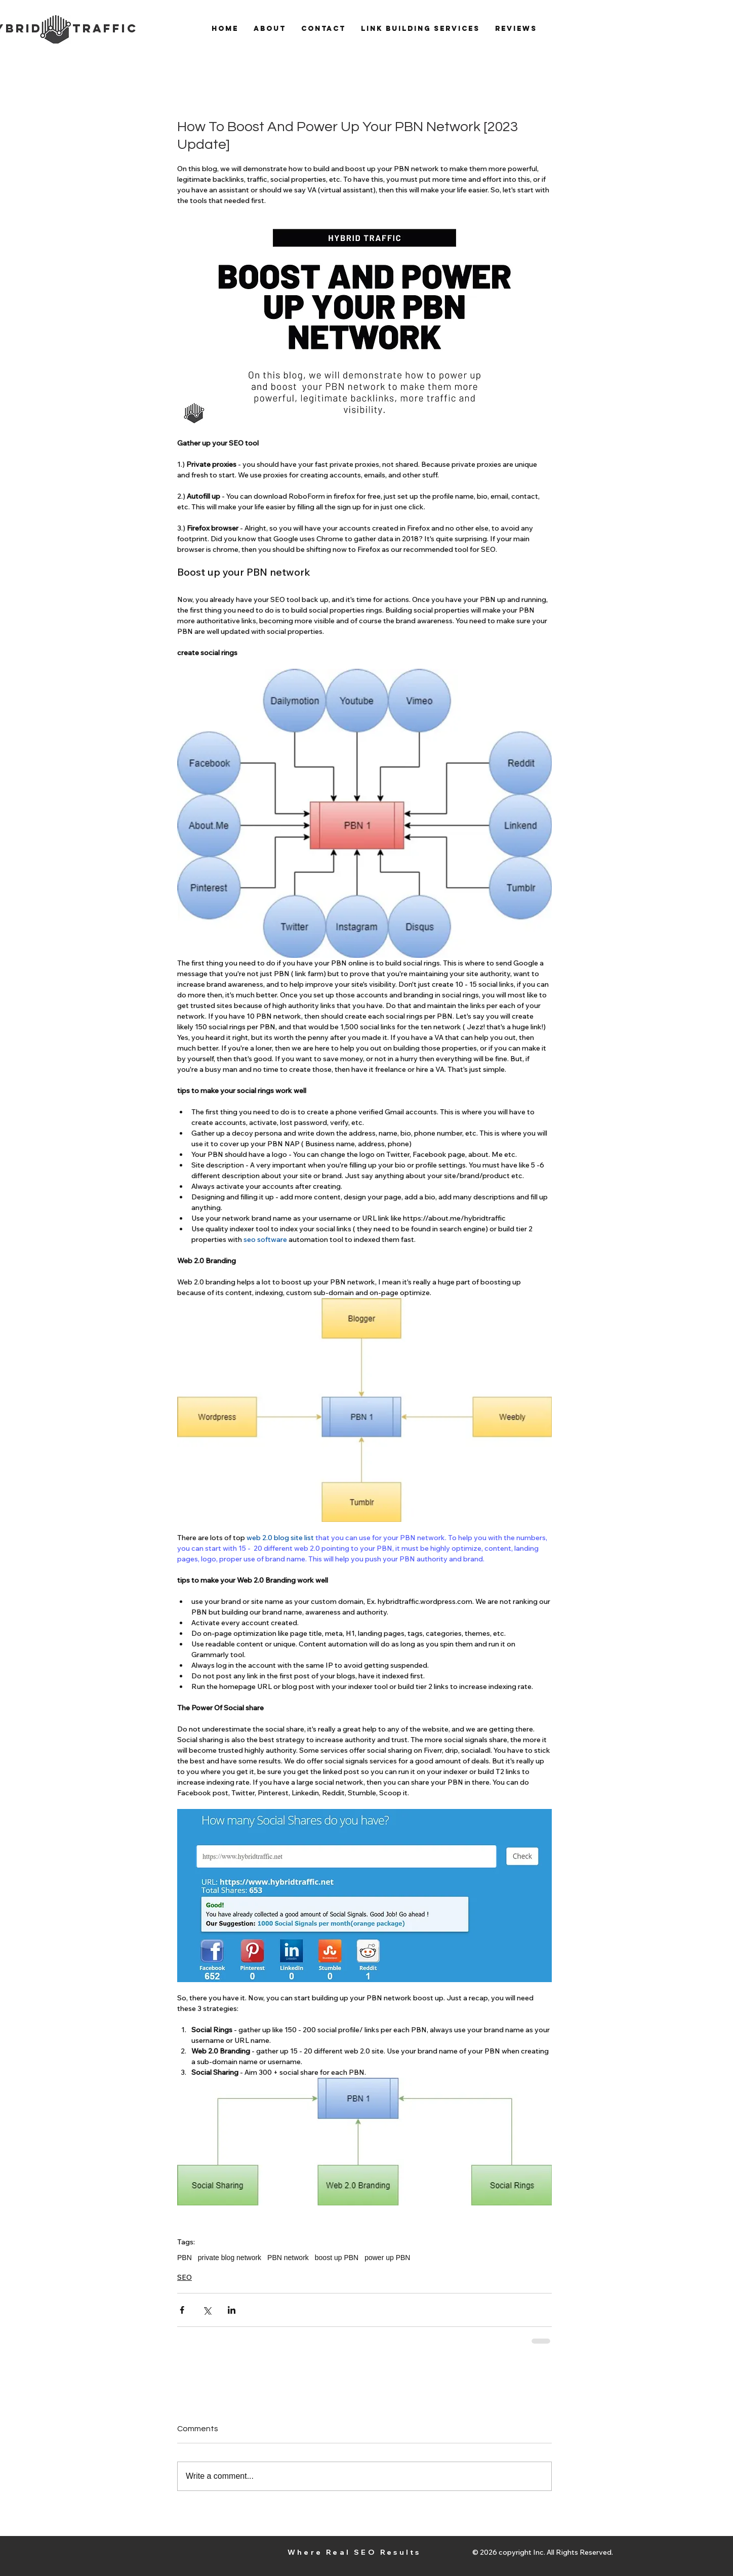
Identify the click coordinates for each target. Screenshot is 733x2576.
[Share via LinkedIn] (231, 2310)
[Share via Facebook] (182, 2310)
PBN (184, 2257)
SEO (184, 2277)
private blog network (229, 2257)
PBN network (288, 2257)
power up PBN (387, 2257)
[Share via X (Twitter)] (207, 2310)
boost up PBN (336, 2257)
